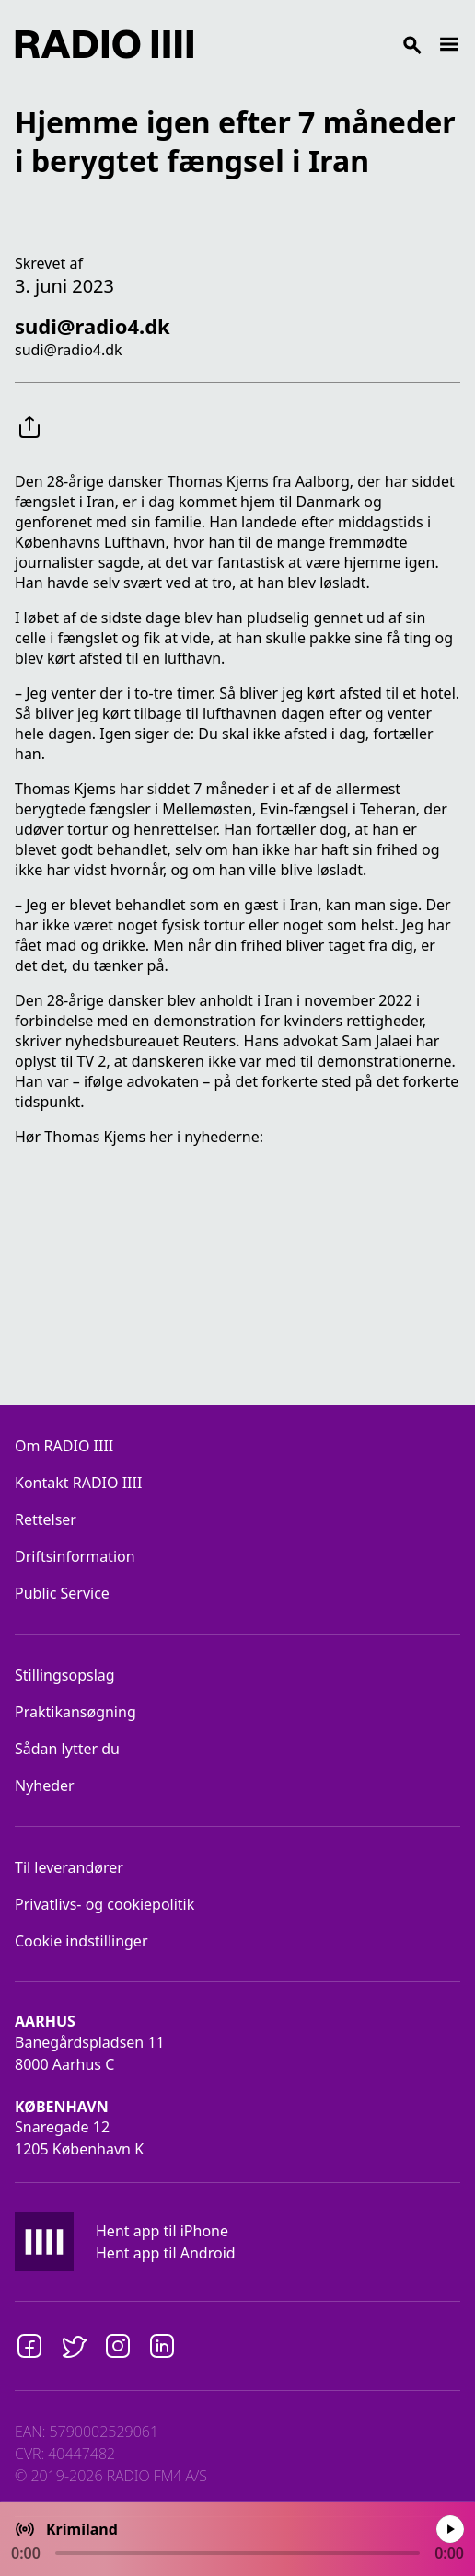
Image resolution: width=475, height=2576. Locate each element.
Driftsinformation (75, 1556)
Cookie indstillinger (81, 1941)
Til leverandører (69, 1867)
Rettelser (45, 1519)
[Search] (315, 44)
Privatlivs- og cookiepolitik (104, 1904)
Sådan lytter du (67, 1749)
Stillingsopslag (65, 1675)
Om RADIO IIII (64, 1446)
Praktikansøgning (75, 1712)
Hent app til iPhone (162, 2231)
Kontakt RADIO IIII (78, 1483)
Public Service (62, 1593)
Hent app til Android (166, 2253)
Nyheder (45, 1785)
